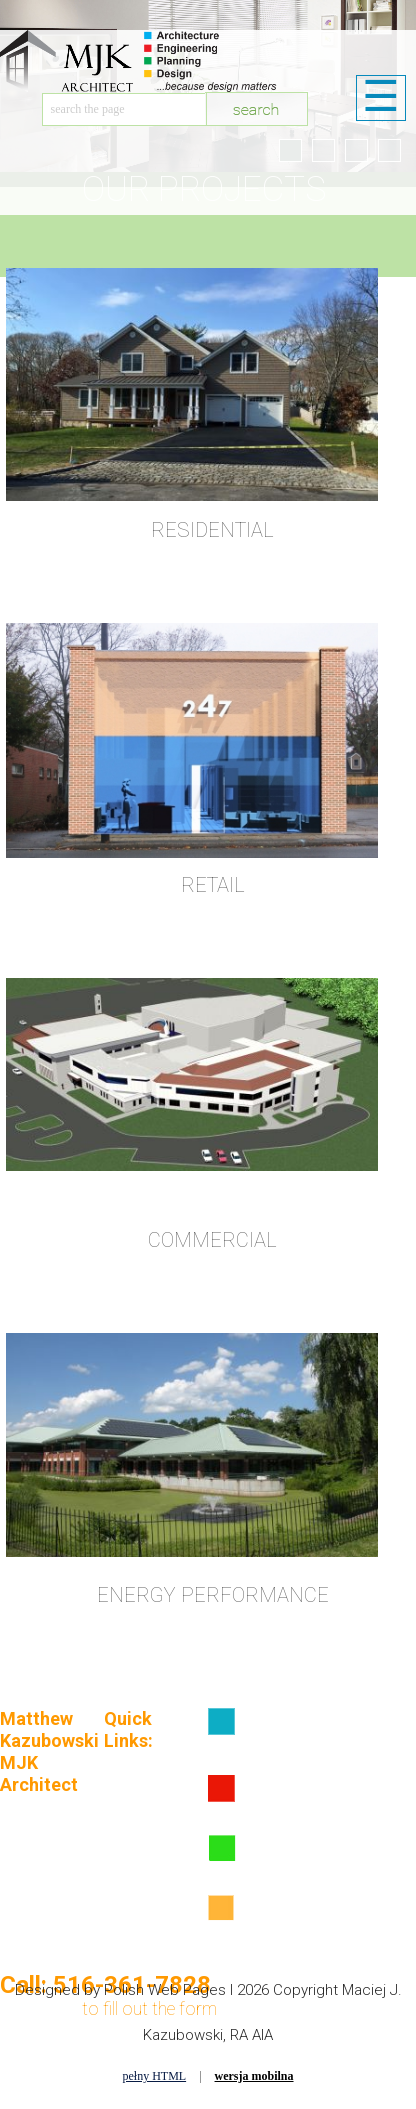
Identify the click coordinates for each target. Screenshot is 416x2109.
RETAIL (213, 885)
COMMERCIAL (212, 1240)
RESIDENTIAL (212, 530)
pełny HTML (154, 2076)
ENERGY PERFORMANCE (213, 1595)
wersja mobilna (254, 2076)
